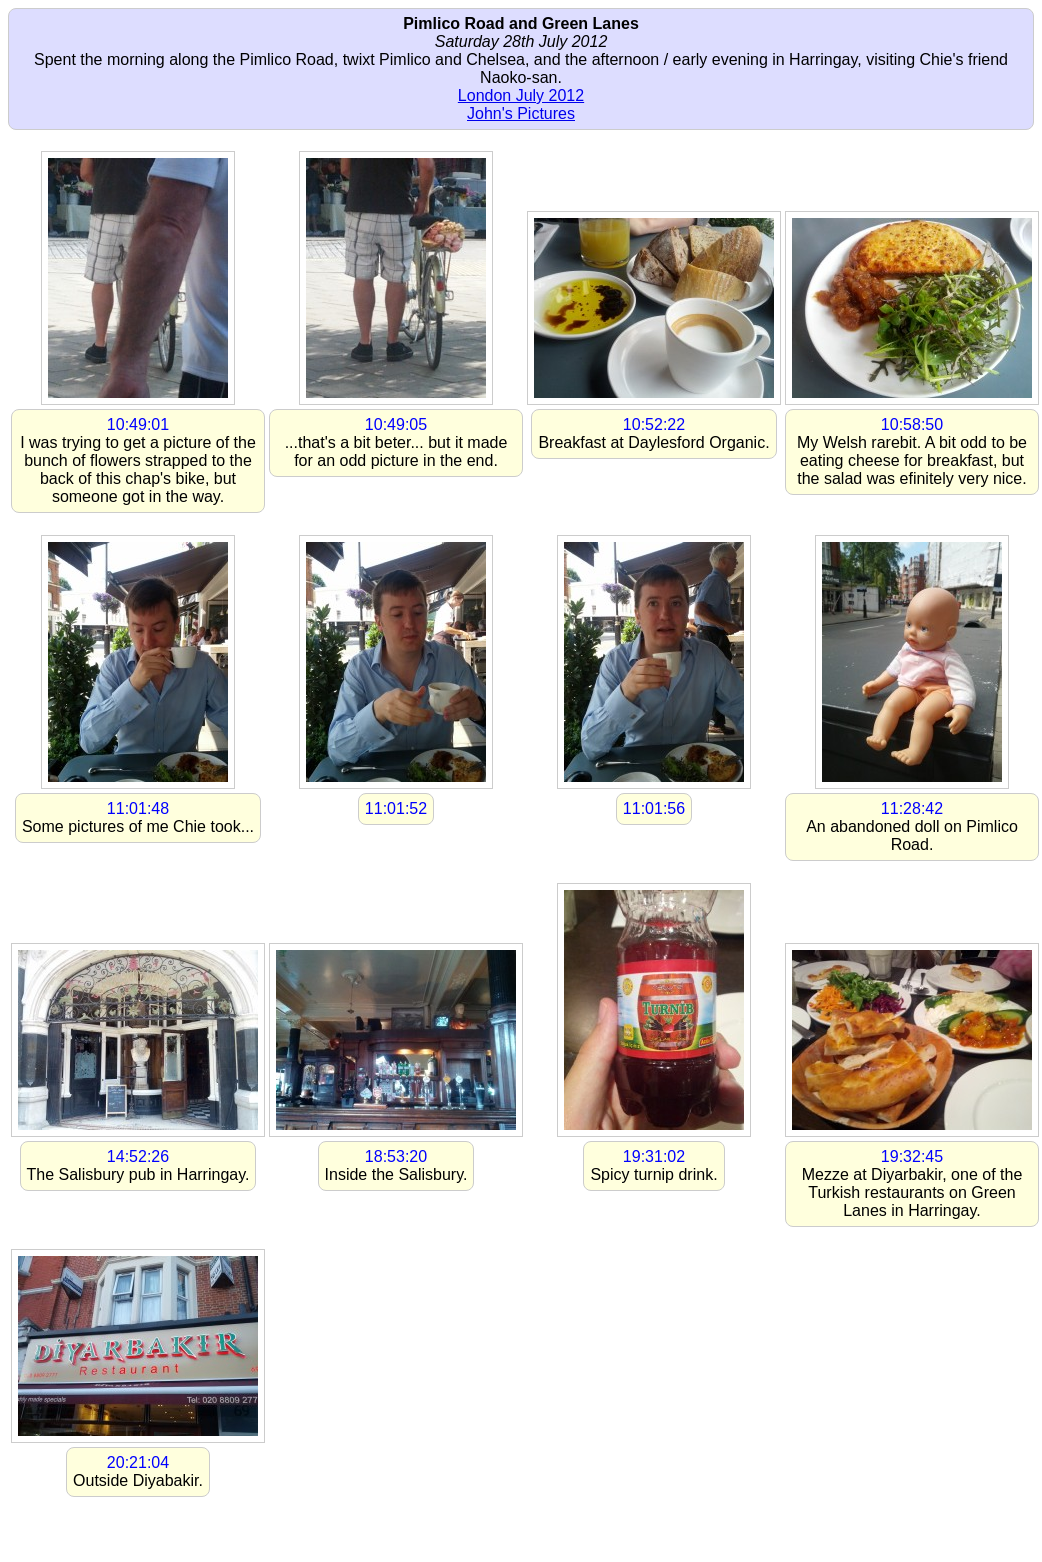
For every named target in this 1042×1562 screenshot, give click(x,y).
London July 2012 (521, 95)
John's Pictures (521, 113)
